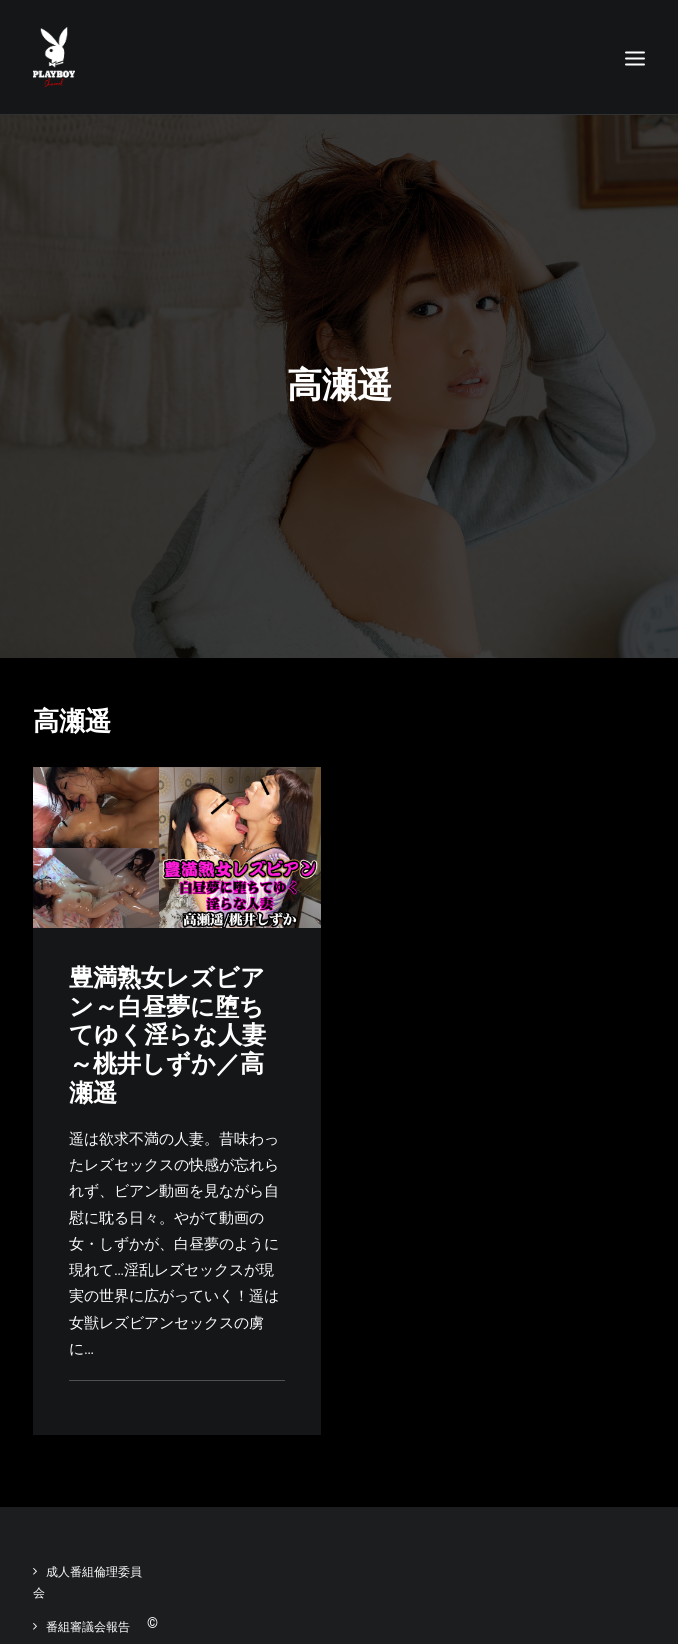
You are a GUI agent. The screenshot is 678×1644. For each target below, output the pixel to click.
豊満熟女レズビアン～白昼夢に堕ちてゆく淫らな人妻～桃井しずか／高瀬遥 (167, 1035)
